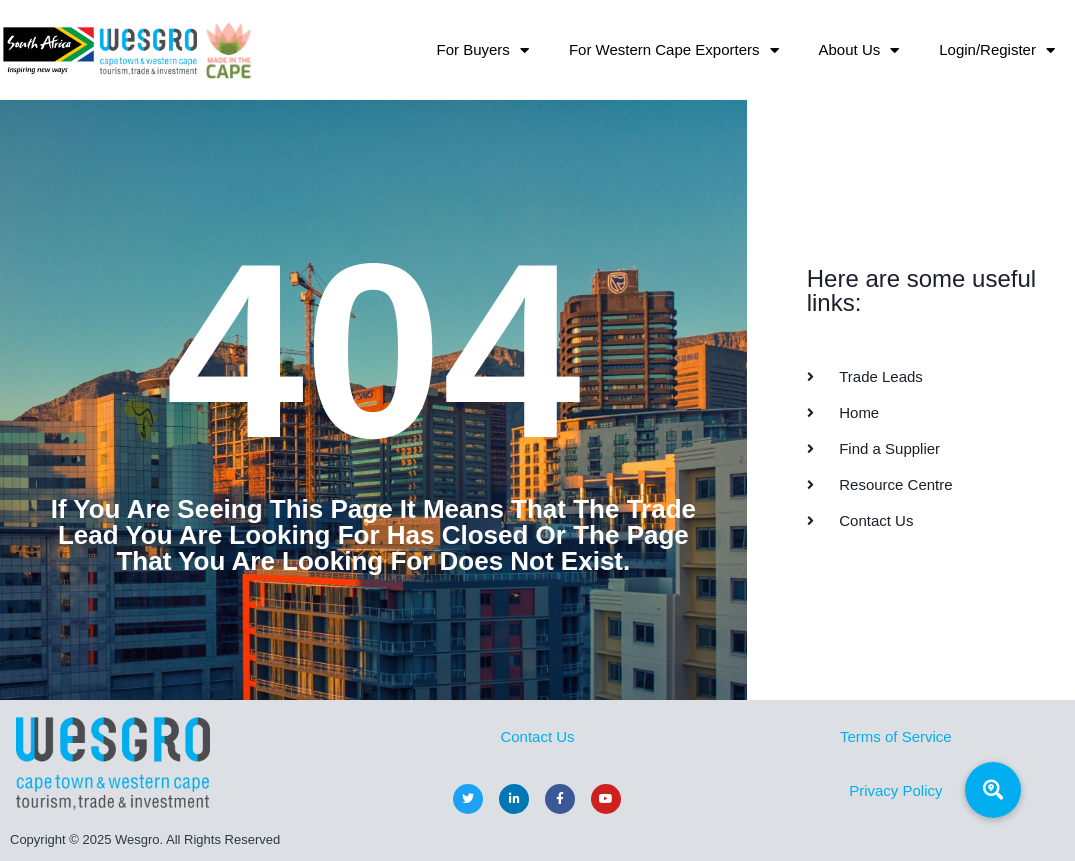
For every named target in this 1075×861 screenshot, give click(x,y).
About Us (859, 50)
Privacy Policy (895, 790)
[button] (993, 790)
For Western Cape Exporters (674, 50)
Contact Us (537, 736)
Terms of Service (896, 736)
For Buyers (483, 50)
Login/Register (997, 50)
